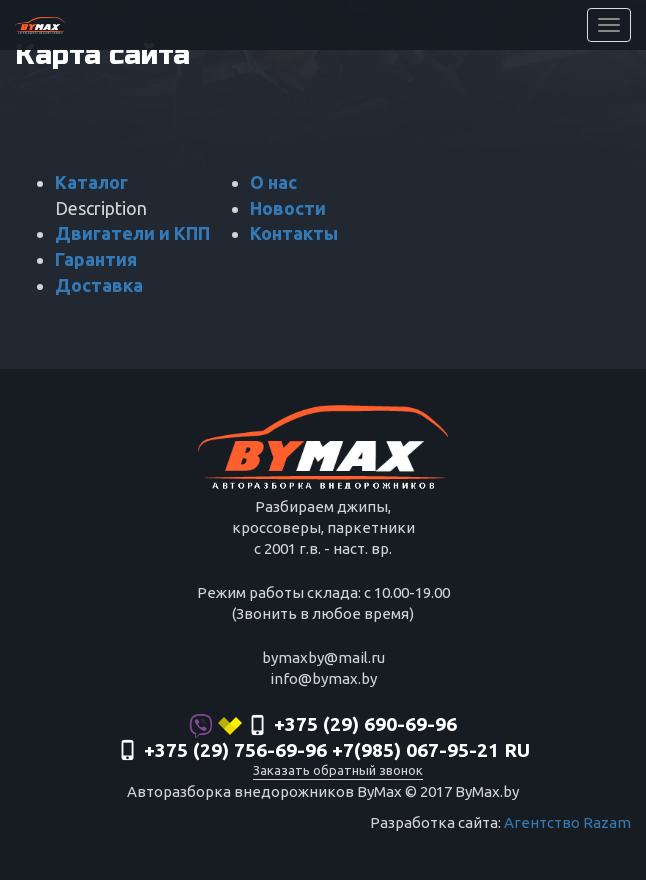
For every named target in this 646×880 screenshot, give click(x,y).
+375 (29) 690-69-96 (323, 726)
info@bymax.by (323, 678)
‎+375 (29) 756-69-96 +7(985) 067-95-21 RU (323, 752)
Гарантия (96, 259)
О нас (273, 182)
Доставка (99, 285)
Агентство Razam (567, 822)
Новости (288, 208)
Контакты (294, 233)
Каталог (91, 182)
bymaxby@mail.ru (323, 657)
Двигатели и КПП (132, 233)
